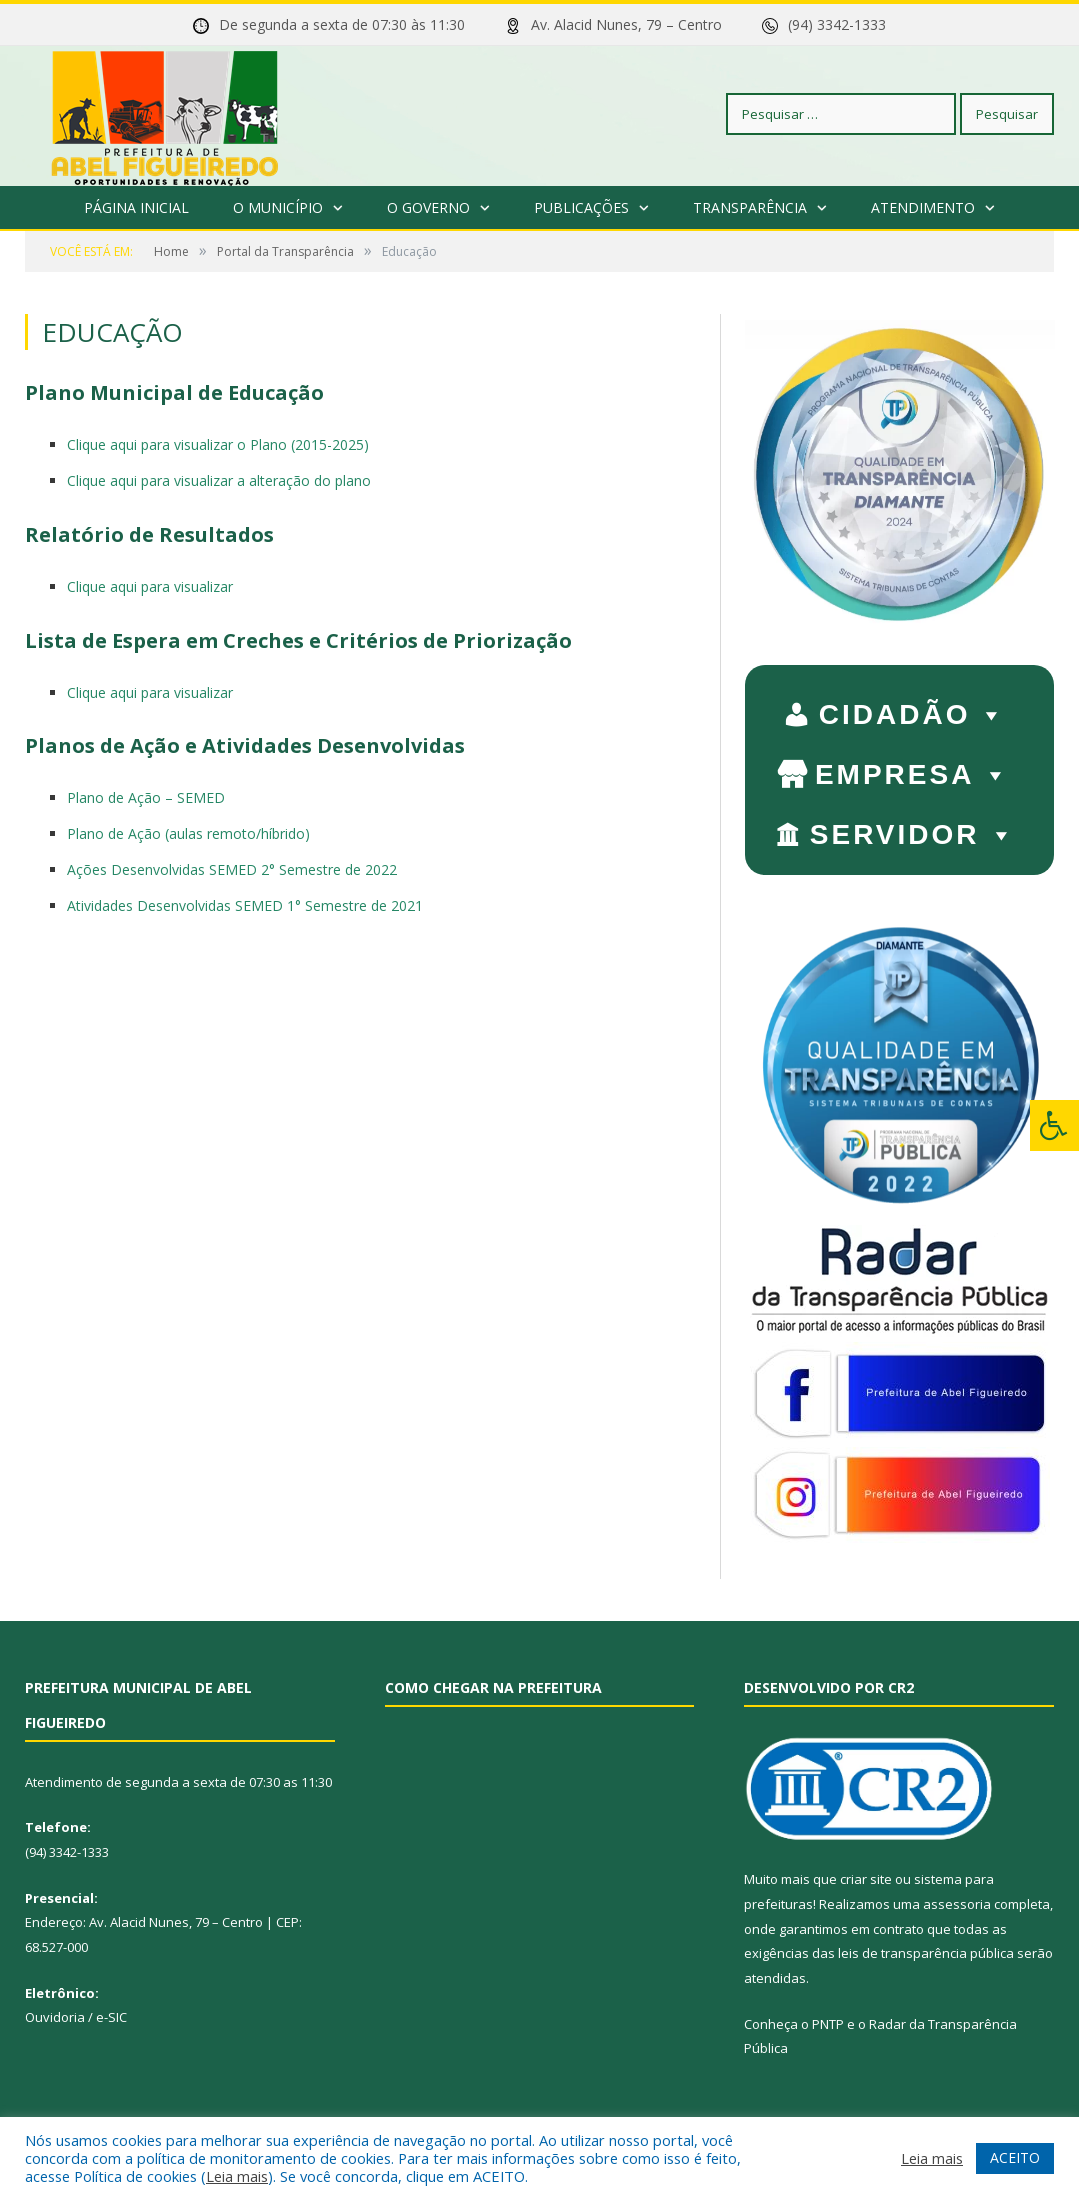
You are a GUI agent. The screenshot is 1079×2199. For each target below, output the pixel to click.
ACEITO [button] (1015, 2157)
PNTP (828, 2024)
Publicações (581, 207)
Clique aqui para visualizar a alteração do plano (219, 480)
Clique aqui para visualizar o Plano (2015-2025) (218, 444)
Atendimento (923, 207)
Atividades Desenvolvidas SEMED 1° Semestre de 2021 (245, 905)
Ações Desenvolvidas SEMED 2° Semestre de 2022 (232, 869)
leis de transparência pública (926, 1953)
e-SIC (111, 2017)
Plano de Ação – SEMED (146, 797)
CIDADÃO (913, 710)
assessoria (957, 1904)
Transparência (750, 207)
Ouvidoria (55, 2017)
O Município (278, 207)
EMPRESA (913, 770)
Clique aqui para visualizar (150, 586)
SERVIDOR (913, 830)
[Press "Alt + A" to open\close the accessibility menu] (1054, 1125)
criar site (866, 1879)
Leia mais (237, 2176)
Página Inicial (136, 207)
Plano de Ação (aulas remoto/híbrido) (188, 833)
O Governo (428, 207)
